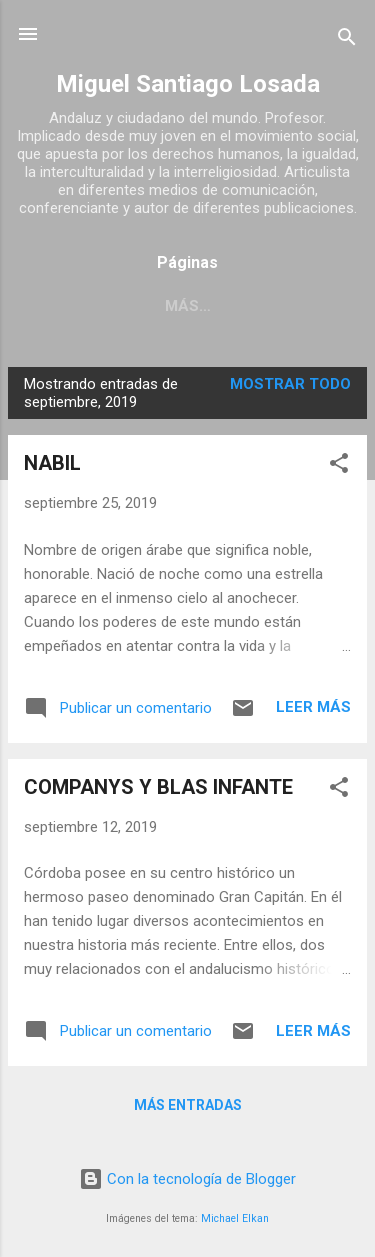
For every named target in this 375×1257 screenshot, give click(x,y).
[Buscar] (347, 40)
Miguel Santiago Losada (188, 84)
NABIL (52, 463)
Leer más (313, 707)
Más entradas (188, 1105)
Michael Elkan (235, 1218)
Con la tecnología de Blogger (187, 1179)
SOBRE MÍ (78, 306)
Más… (310, 306)
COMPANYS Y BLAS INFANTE (158, 787)
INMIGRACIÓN (200, 306)
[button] (339, 466)
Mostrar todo (290, 384)
